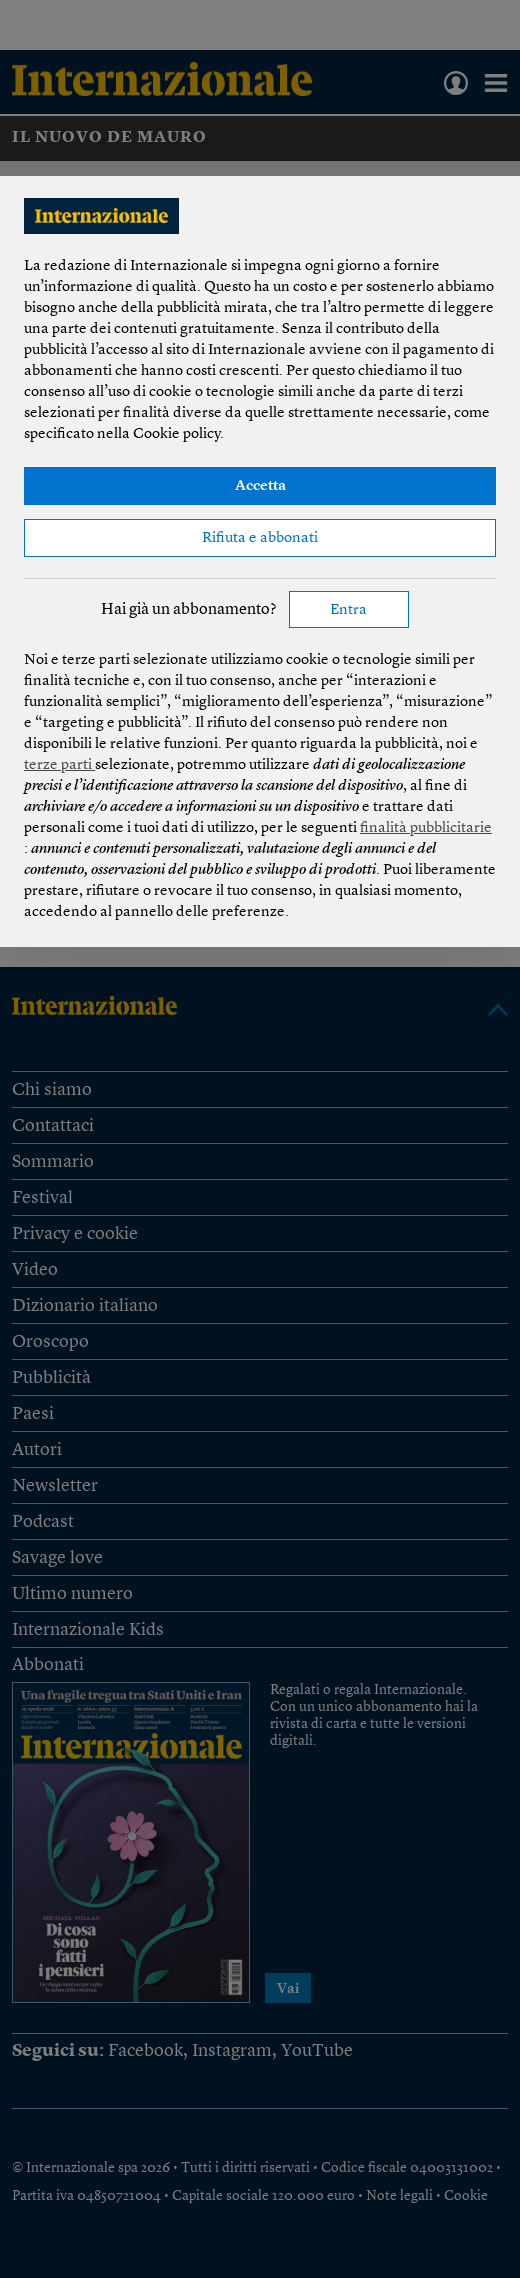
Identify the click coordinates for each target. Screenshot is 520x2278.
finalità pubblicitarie (426, 828)
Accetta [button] (260, 486)
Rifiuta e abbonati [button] (260, 538)
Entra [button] (348, 610)
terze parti (59, 765)
